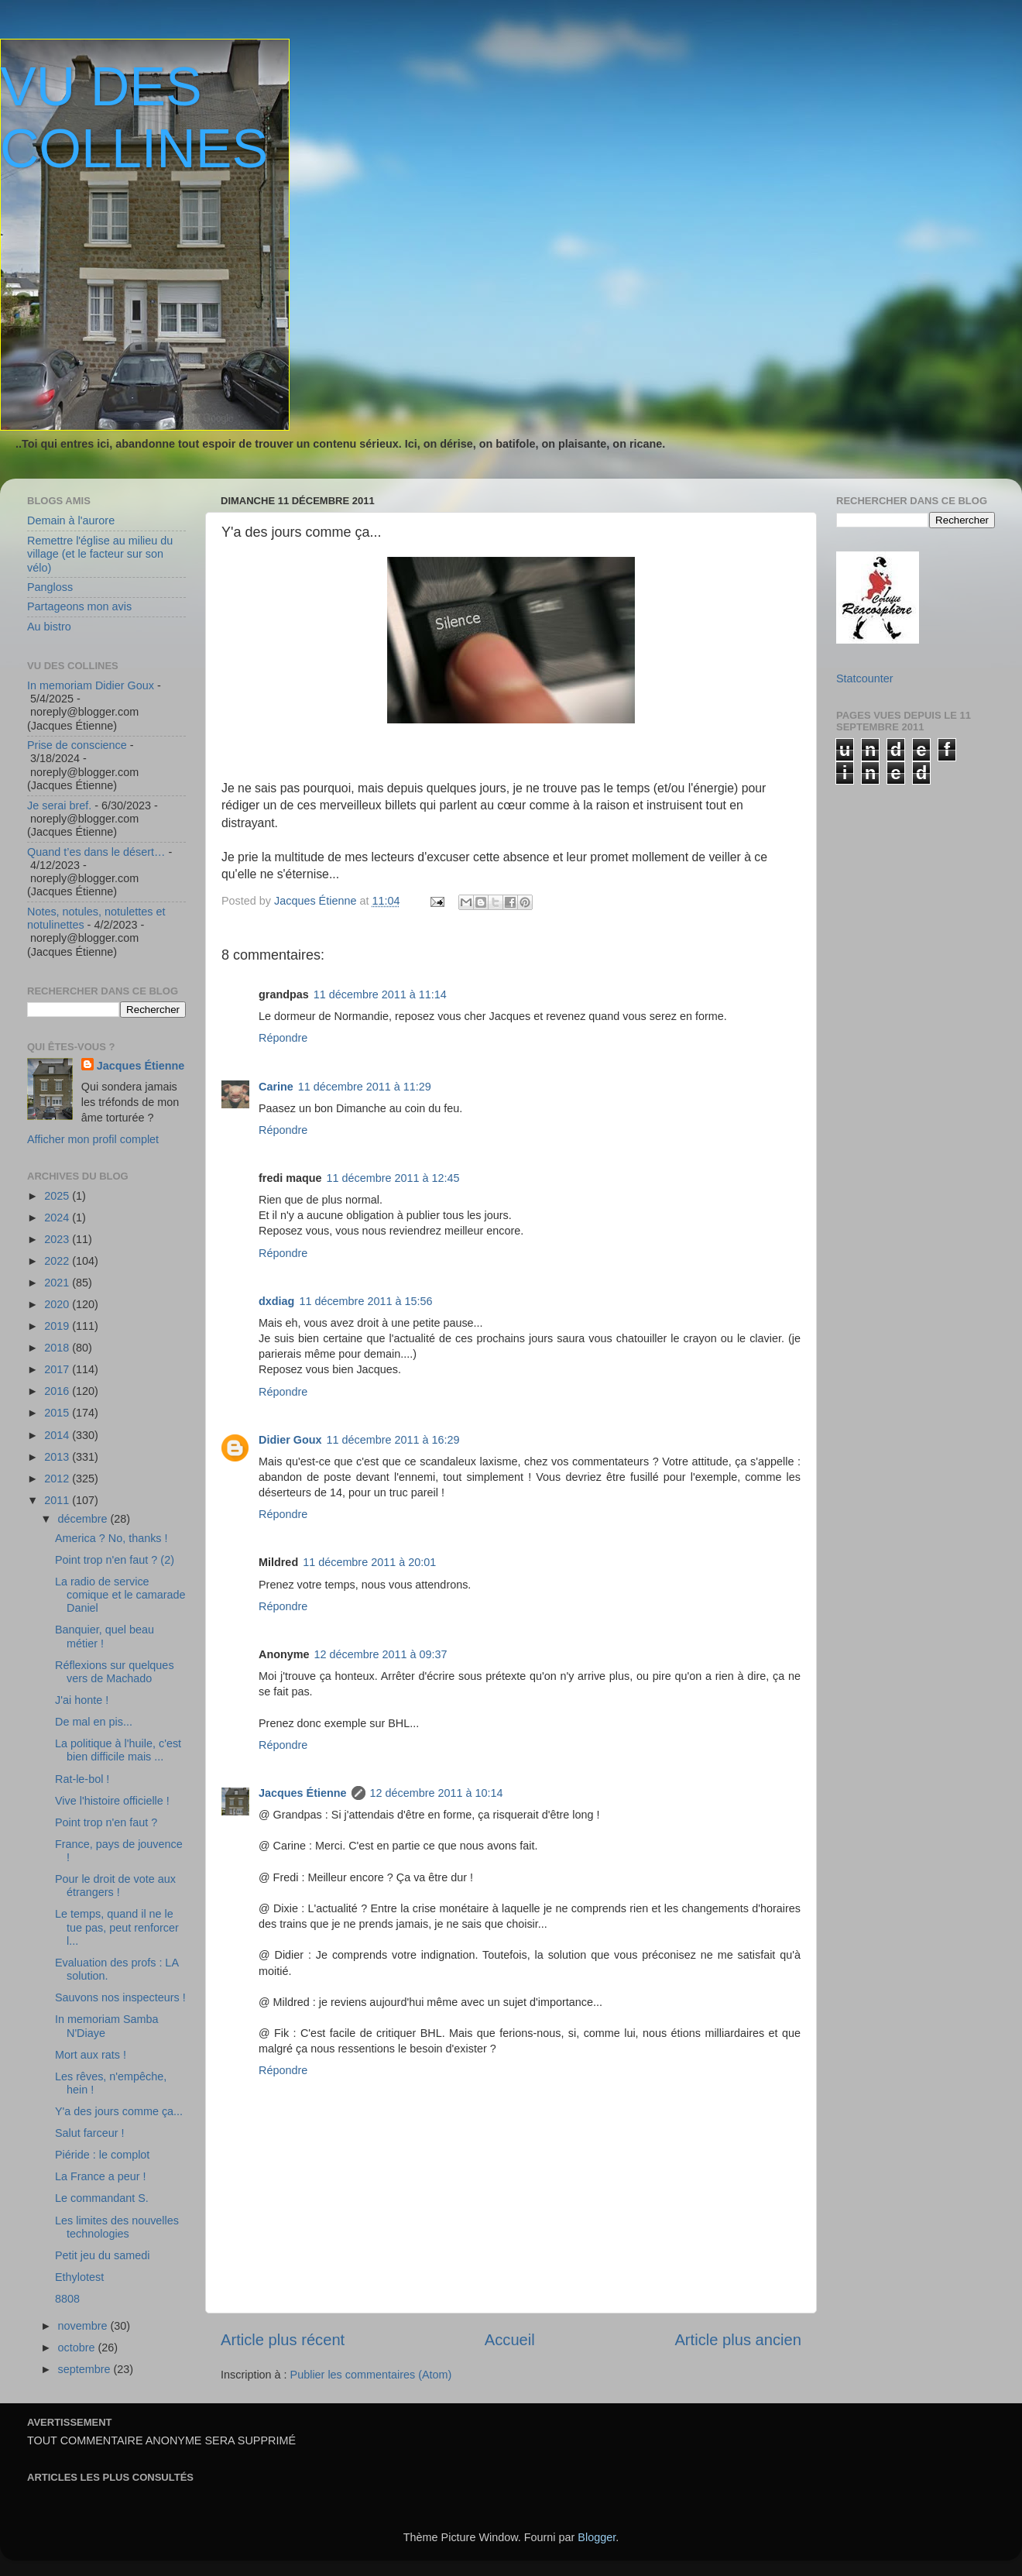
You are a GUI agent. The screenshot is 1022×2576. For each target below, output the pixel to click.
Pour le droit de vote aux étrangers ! (115, 1885)
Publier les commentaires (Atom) (371, 2374)
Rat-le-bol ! (82, 1779)
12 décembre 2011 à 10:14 (436, 1793)
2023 (58, 1239)
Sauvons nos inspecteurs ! (120, 1997)
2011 (58, 1500)
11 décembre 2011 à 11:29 (364, 1086)
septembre (86, 2369)
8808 (67, 2299)
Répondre (283, 1038)
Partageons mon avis (79, 606)
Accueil (510, 2339)
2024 (58, 1217)
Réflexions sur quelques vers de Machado (114, 1672)
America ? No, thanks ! (111, 1538)
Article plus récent (283, 2339)
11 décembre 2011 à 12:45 (393, 1178)
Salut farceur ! (90, 2133)
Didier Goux (290, 1440)
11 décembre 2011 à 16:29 (393, 1440)
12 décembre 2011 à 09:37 (381, 1654)
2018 (58, 1347)
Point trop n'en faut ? (106, 1822)
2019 (58, 1326)
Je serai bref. (59, 805)
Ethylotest (79, 2277)
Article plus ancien (737, 2339)
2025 (58, 1196)
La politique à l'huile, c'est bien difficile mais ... (118, 1750)
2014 (58, 1435)
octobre (78, 2347)
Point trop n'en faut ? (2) (114, 1560)
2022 (58, 1261)
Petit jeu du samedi (102, 2255)
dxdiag (276, 1301)
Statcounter (864, 678)
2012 (58, 1478)
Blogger (597, 2537)
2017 (58, 1369)
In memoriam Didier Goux (90, 685)
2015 (58, 1412)
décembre (84, 1519)
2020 (58, 1304)
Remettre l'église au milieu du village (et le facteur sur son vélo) (100, 554)
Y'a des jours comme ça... (119, 2111)
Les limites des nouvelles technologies (117, 2227)
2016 (58, 1391)
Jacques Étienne (316, 901)
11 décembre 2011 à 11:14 (380, 994)
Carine (276, 1086)
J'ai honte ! (81, 1700)
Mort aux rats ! (90, 2055)
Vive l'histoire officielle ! (112, 1801)
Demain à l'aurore (71, 520)
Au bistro (49, 626)
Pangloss (50, 587)
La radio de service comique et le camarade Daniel (120, 1595)
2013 (58, 1457)
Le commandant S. (102, 2198)
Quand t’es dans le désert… (96, 852)
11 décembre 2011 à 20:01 (369, 1562)
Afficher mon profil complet (93, 1139)
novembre (84, 2326)
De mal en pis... (93, 1722)
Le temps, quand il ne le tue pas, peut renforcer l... (117, 1927)
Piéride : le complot (102, 2154)
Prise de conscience (77, 745)
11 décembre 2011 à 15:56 (365, 1301)
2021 (58, 1282)
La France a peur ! (100, 2176)
